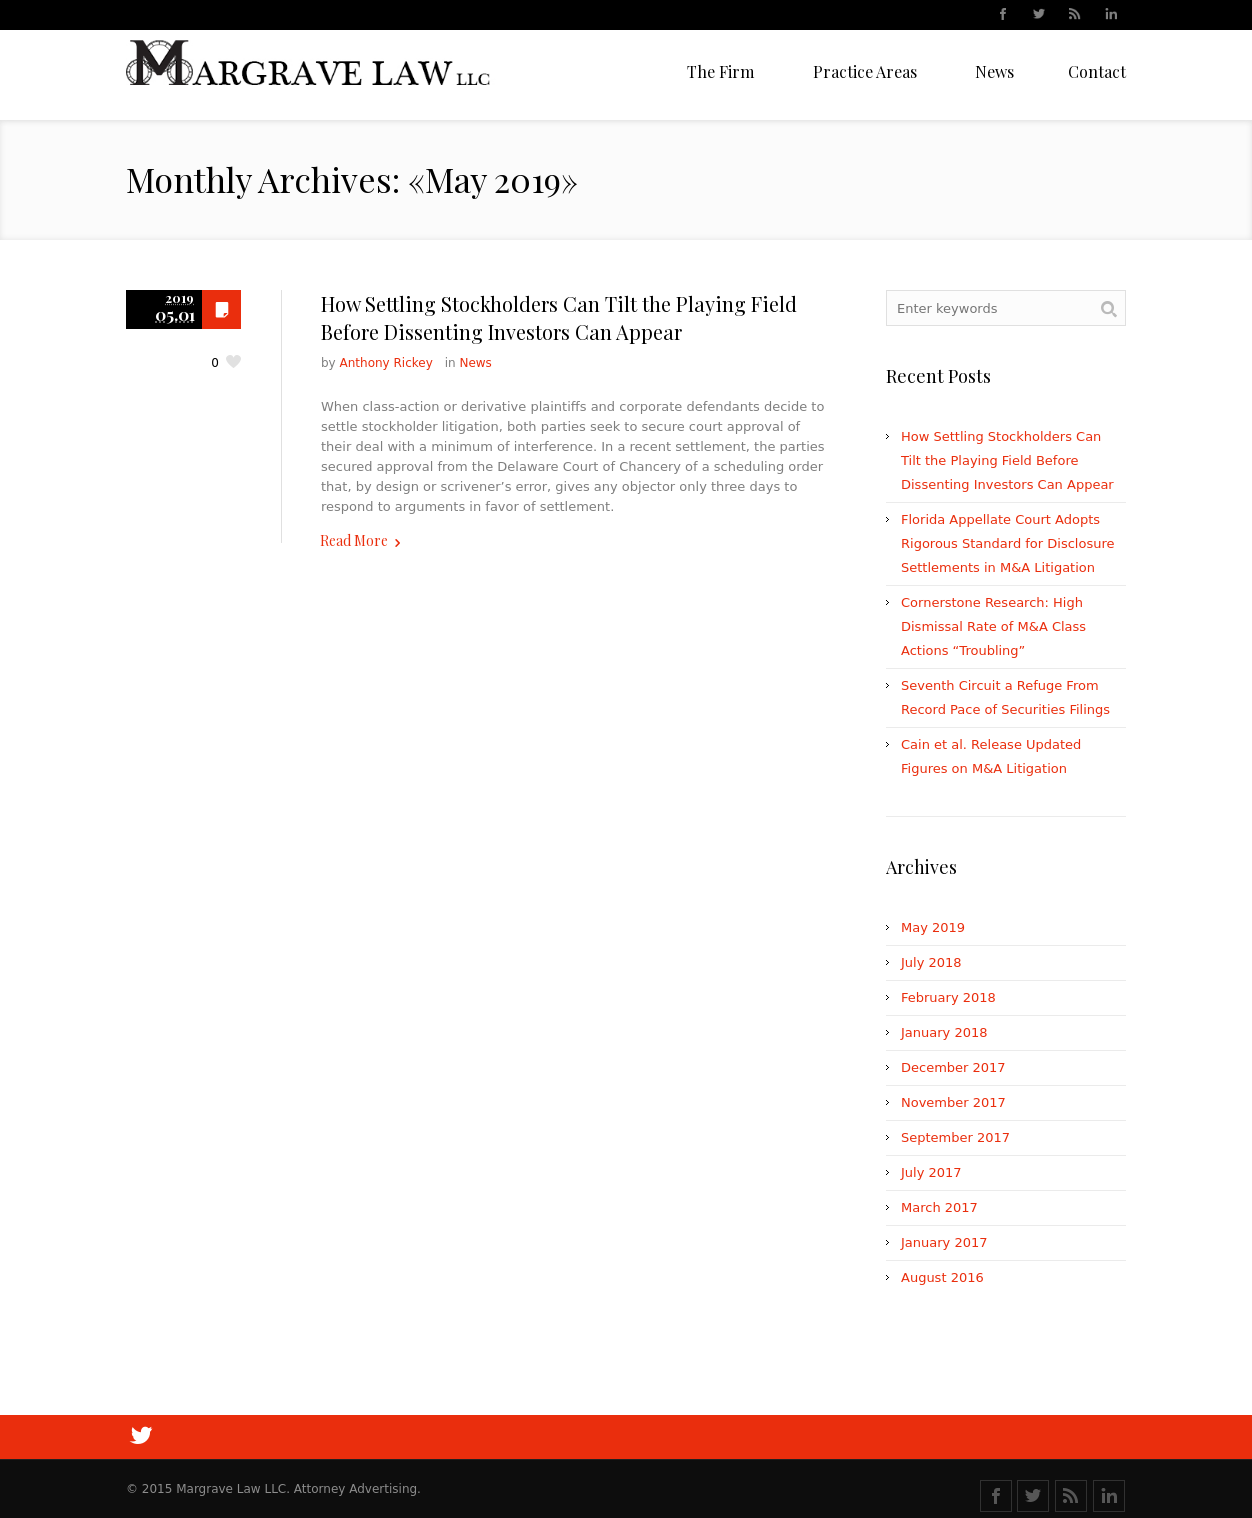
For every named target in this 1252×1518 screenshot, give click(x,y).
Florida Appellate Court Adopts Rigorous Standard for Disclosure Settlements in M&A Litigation (1007, 543)
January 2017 (944, 1242)
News (475, 363)
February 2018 (948, 997)
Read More (354, 540)
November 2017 (953, 1102)
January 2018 (944, 1032)
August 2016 (942, 1277)
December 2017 (953, 1067)
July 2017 (931, 1172)
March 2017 (939, 1207)
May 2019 (933, 927)
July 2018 (931, 962)
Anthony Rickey (386, 363)
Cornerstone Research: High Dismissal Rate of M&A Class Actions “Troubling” (993, 626)
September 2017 (955, 1137)
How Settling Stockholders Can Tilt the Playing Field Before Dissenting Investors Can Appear (559, 317)
